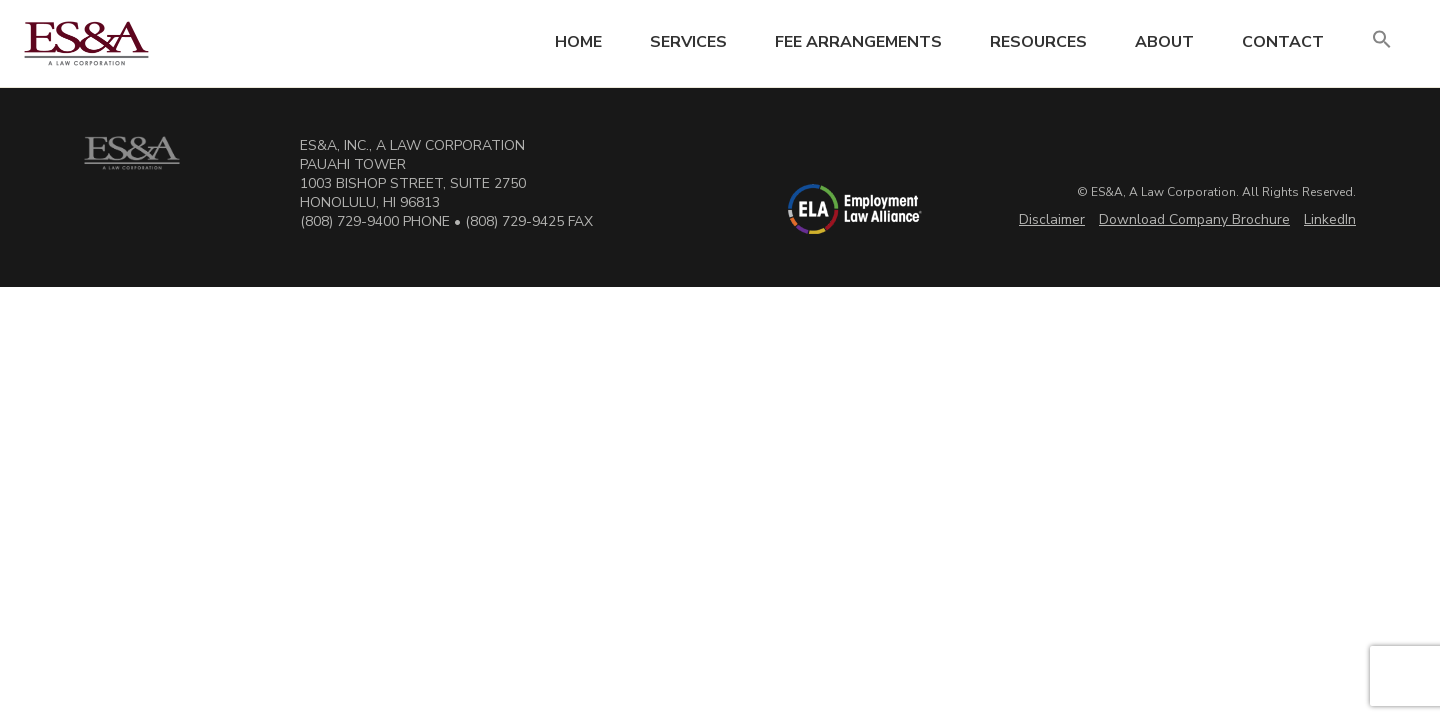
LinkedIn (1330, 219)
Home (578, 42)
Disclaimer (1052, 219)
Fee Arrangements (858, 42)
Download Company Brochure (1194, 219)
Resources (1038, 42)
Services (688, 42)
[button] (1382, 40)
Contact (1283, 42)
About (1164, 42)
